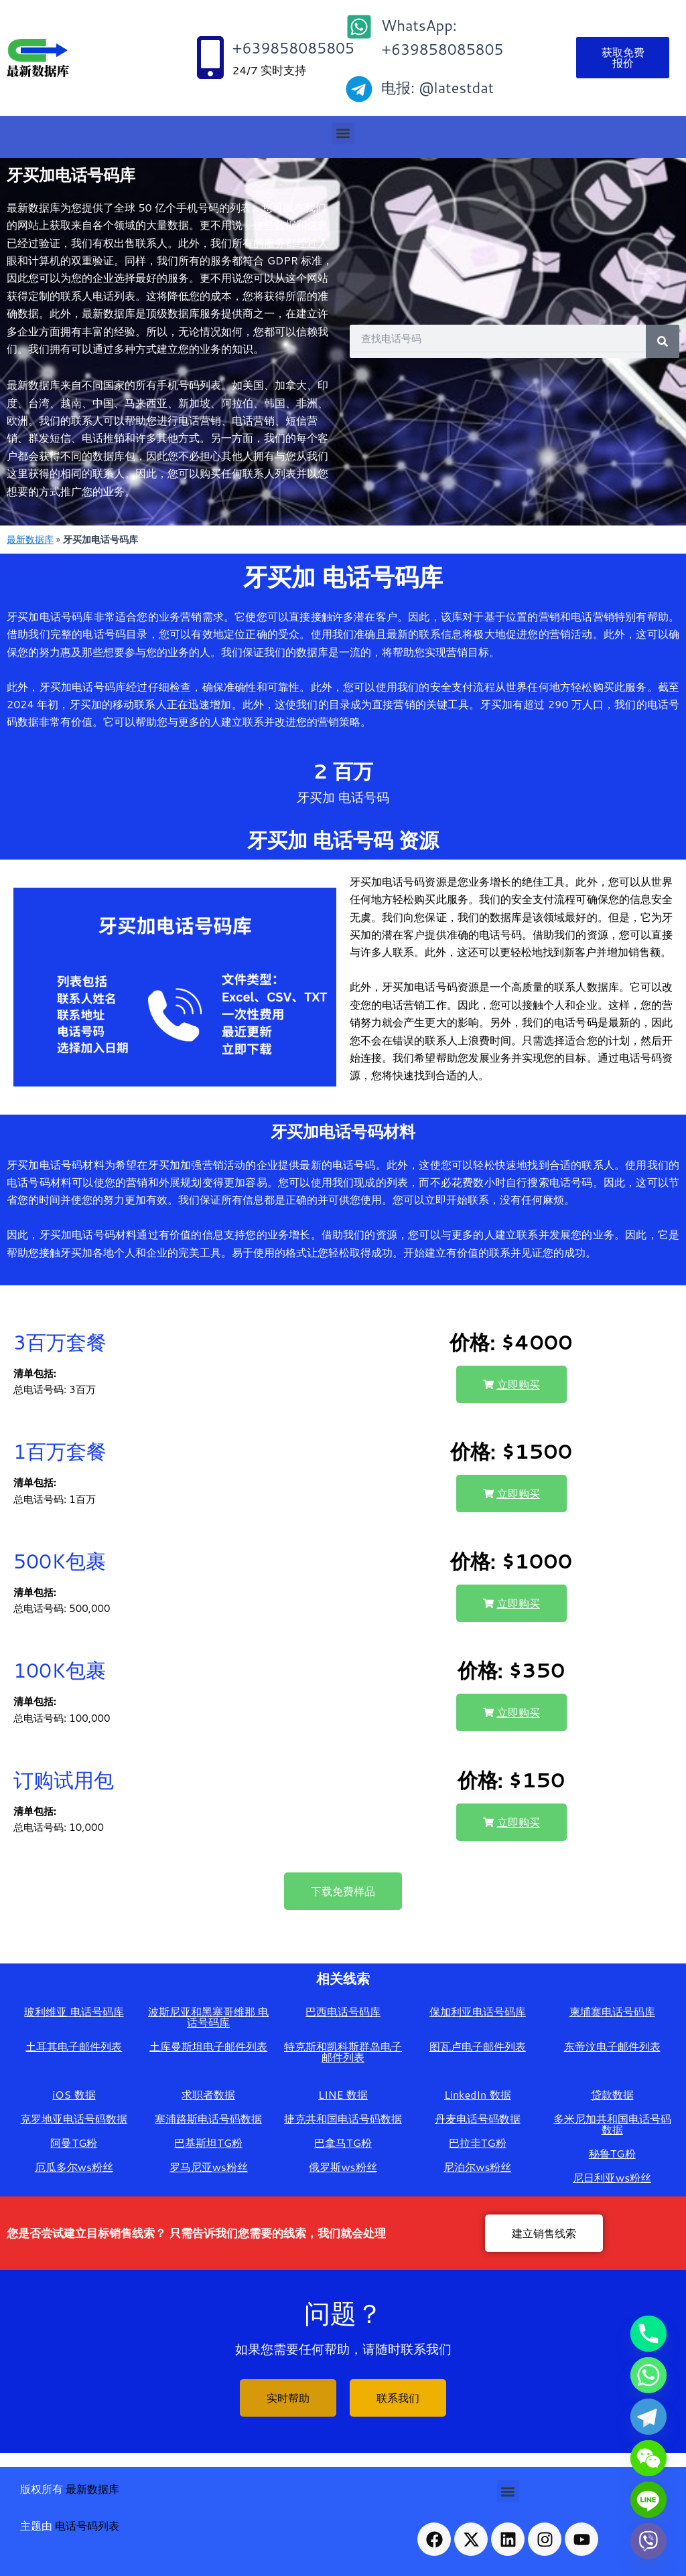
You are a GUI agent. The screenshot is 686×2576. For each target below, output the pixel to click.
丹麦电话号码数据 (478, 2118)
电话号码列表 (87, 2525)
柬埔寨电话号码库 (612, 2011)
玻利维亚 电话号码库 (73, 2011)
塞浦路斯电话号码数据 (208, 2118)
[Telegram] (648, 2417)
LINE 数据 (343, 2094)
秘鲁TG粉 (612, 2153)
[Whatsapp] (648, 2375)
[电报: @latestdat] (359, 89)
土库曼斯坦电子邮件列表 (208, 2046)
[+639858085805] (210, 57)
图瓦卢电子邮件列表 (477, 2046)
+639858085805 (293, 47)
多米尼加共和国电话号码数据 (612, 2124)
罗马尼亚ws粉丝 (208, 2166)
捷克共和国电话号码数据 (343, 2118)
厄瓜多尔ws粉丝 (74, 2166)
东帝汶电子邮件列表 (612, 2046)
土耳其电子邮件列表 (73, 2046)
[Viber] (648, 2541)
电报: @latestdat (437, 87)
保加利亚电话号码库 (477, 2011)
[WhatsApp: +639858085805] (359, 26)
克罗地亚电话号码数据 (73, 2118)
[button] (343, 134)
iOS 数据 (73, 2094)
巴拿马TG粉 (343, 2142)
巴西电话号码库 (343, 2011)
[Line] (648, 2500)
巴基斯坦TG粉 (208, 2142)
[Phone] (648, 2334)
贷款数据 (612, 2094)
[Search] (662, 341)
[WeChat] (648, 2458)
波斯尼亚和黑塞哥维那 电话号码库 (208, 2017)
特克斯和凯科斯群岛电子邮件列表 (343, 2051)
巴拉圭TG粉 (477, 2142)
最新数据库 (30, 539)
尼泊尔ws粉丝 (477, 2166)
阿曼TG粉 (73, 2142)
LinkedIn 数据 (477, 2094)
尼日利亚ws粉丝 (612, 2177)
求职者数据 (208, 2094)
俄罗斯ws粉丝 (342, 2166)
